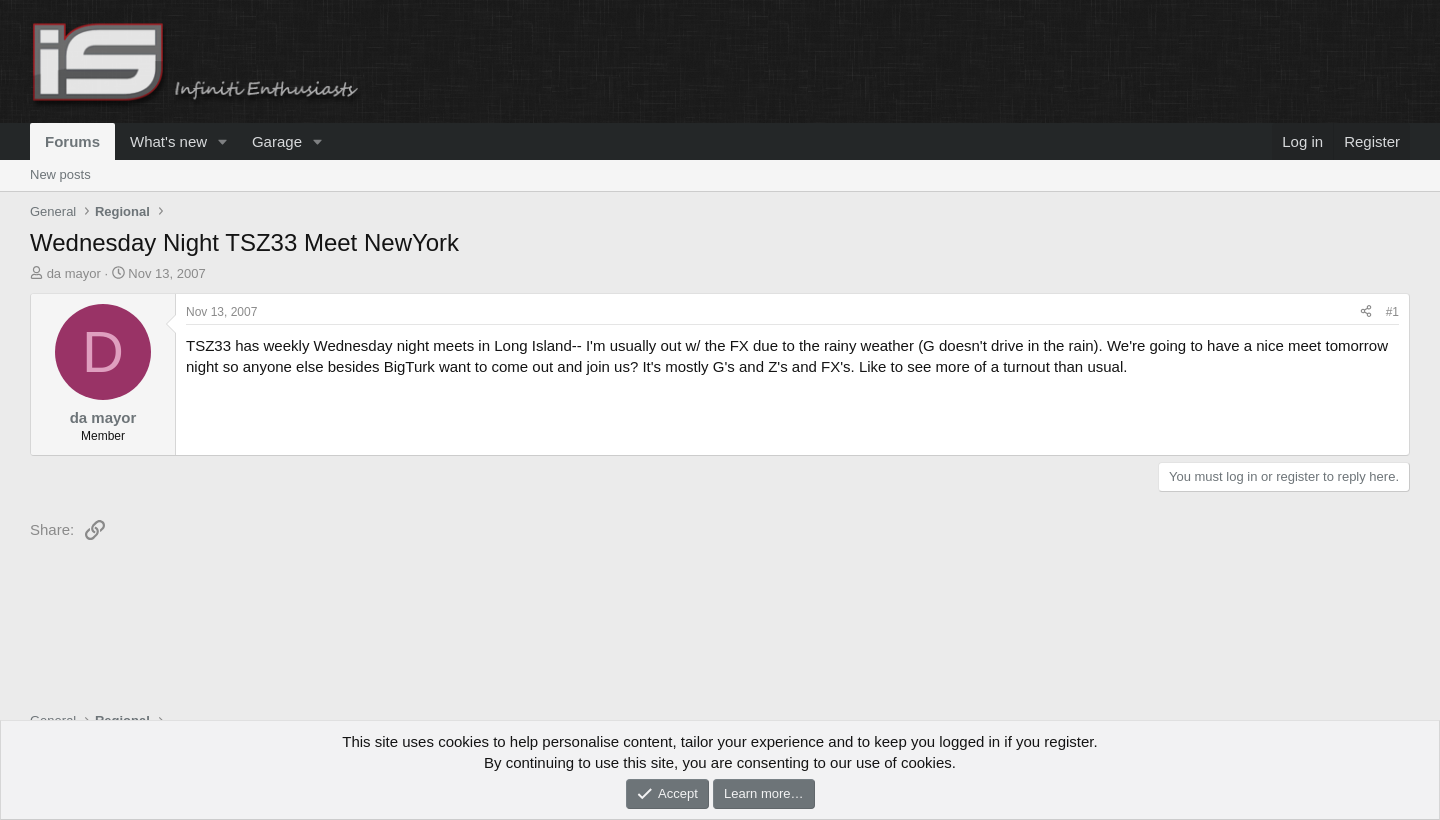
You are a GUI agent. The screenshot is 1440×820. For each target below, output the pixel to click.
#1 (1392, 312)
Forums (72, 141)
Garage (277, 141)
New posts (60, 174)
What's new (168, 141)
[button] (223, 141)
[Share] (1366, 312)
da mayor (74, 273)
